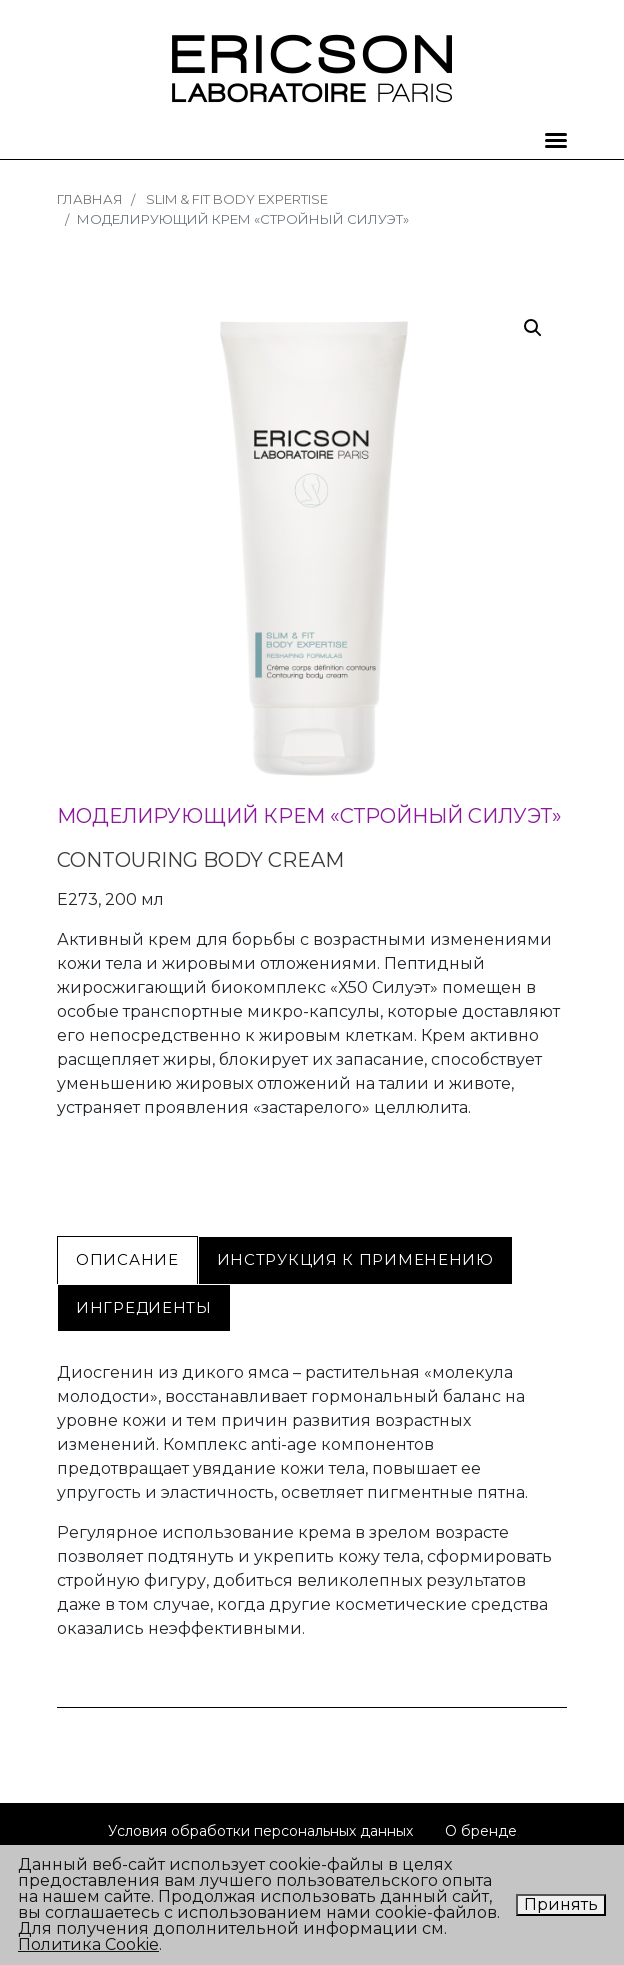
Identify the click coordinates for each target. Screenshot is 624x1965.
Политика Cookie (88, 1944)
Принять (561, 1904)
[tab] (127, 1260)
